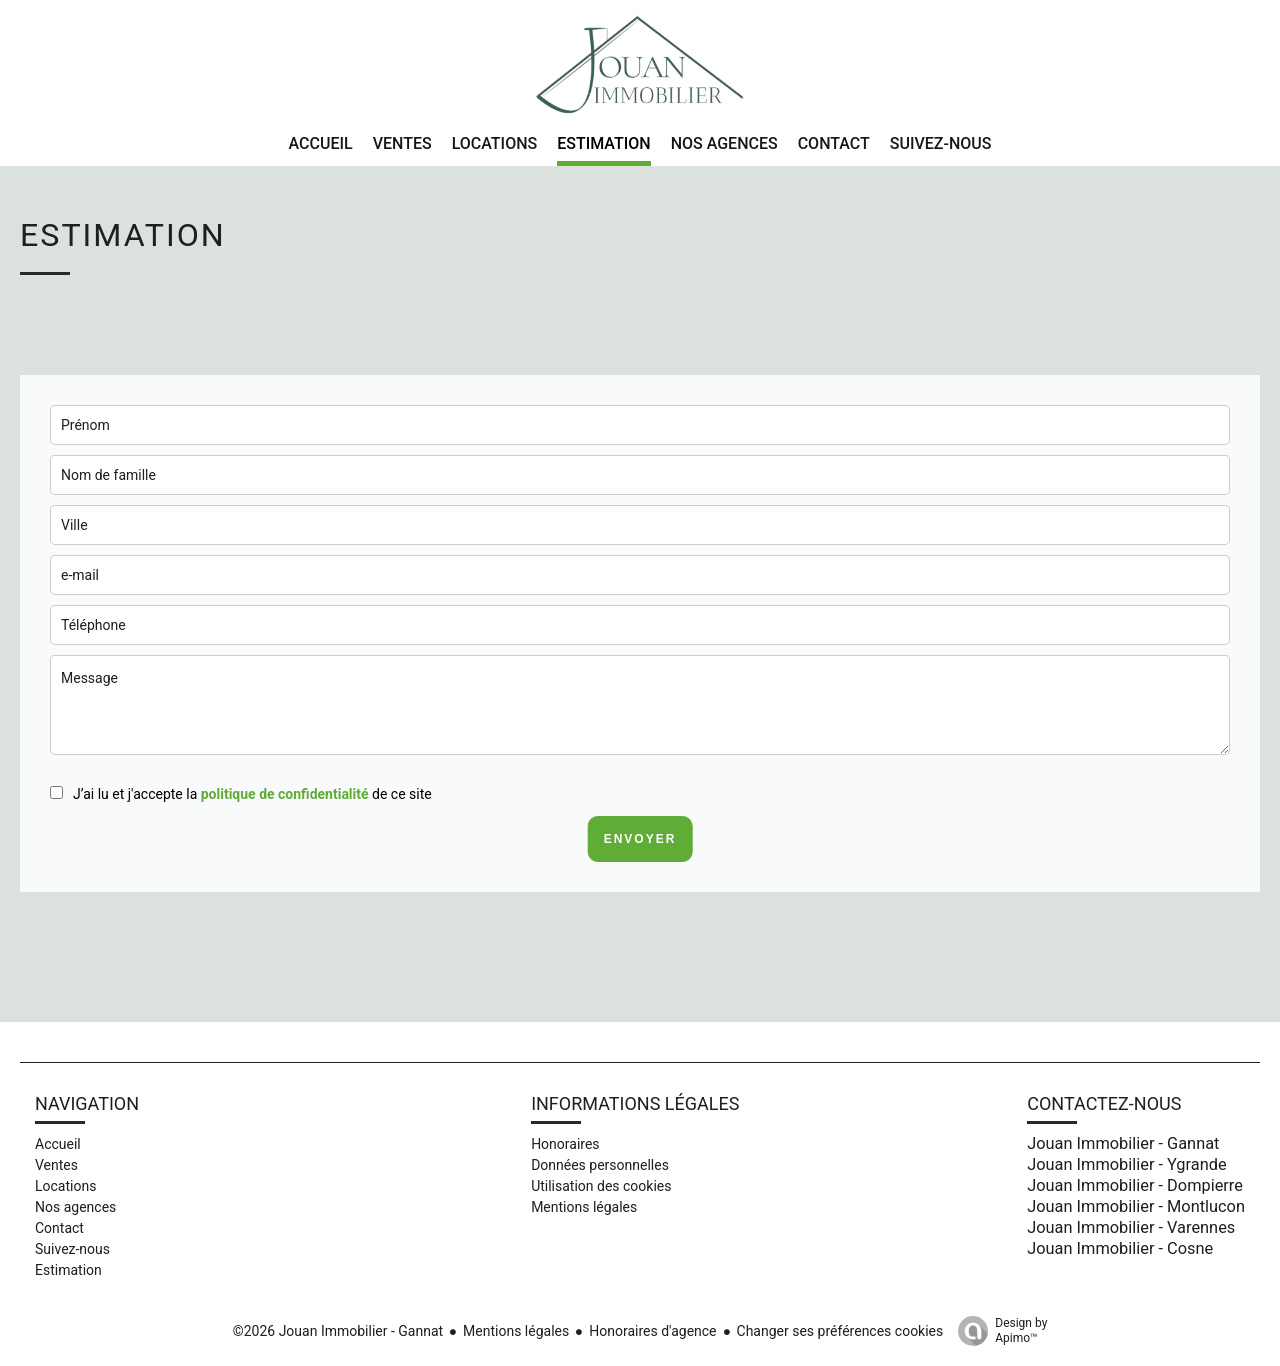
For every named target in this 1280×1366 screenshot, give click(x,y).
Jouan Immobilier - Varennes (1131, 1227)
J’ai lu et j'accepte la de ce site (252, 794)
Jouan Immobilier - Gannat (1123, 1143)
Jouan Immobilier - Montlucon (1136, 1206)
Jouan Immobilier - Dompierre (1135, 1185)
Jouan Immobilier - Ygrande (1126, 1164)
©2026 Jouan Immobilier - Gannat (338, 1331)
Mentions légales (516, 1331)
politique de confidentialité (285, 794)
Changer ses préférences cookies (840, 1331)
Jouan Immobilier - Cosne (1120, 1248)
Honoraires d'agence (652, 1331)
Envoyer (640, 839)
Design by (997, 1331)
